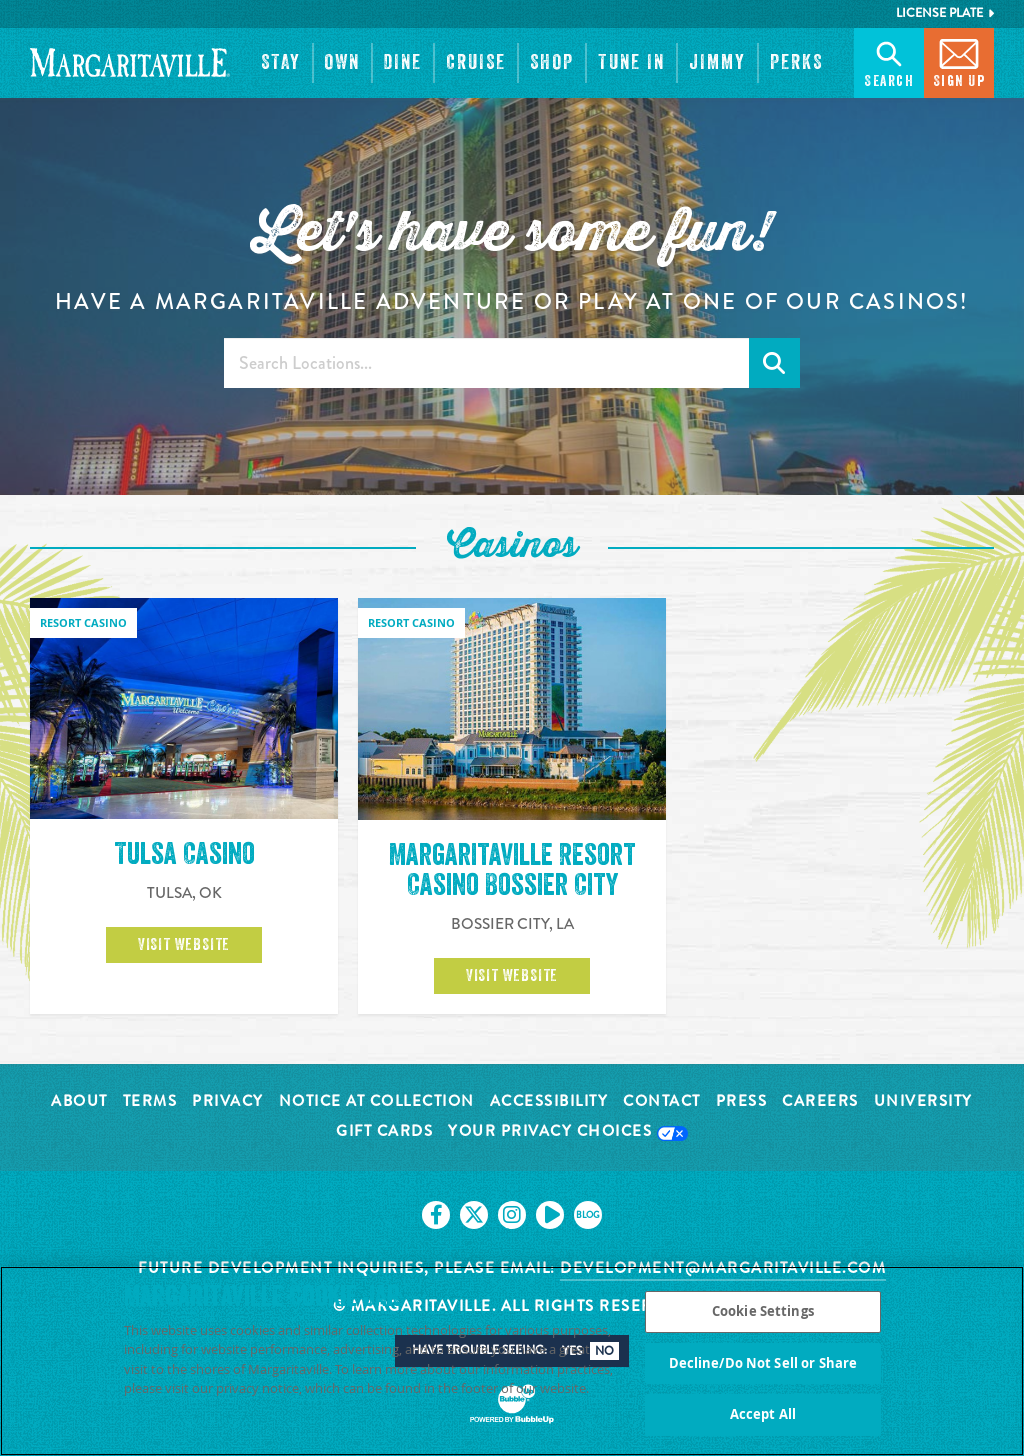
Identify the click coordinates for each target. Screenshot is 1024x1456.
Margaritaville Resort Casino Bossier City (512, 870)
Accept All (763, 1416)
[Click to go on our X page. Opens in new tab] (474, 1215)
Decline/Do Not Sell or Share (763, 1364)
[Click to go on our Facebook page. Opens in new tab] (436, 1215)
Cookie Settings (763, 1313)
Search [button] (889, 61)
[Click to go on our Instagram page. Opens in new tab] (512, 1215)
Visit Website (184, 945)
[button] (281, 63)
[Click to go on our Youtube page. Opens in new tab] (550, 1215)
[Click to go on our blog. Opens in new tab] (588, 1215)
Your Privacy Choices (568, 1132)
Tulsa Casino (184, 854)
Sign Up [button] (959, 61)
